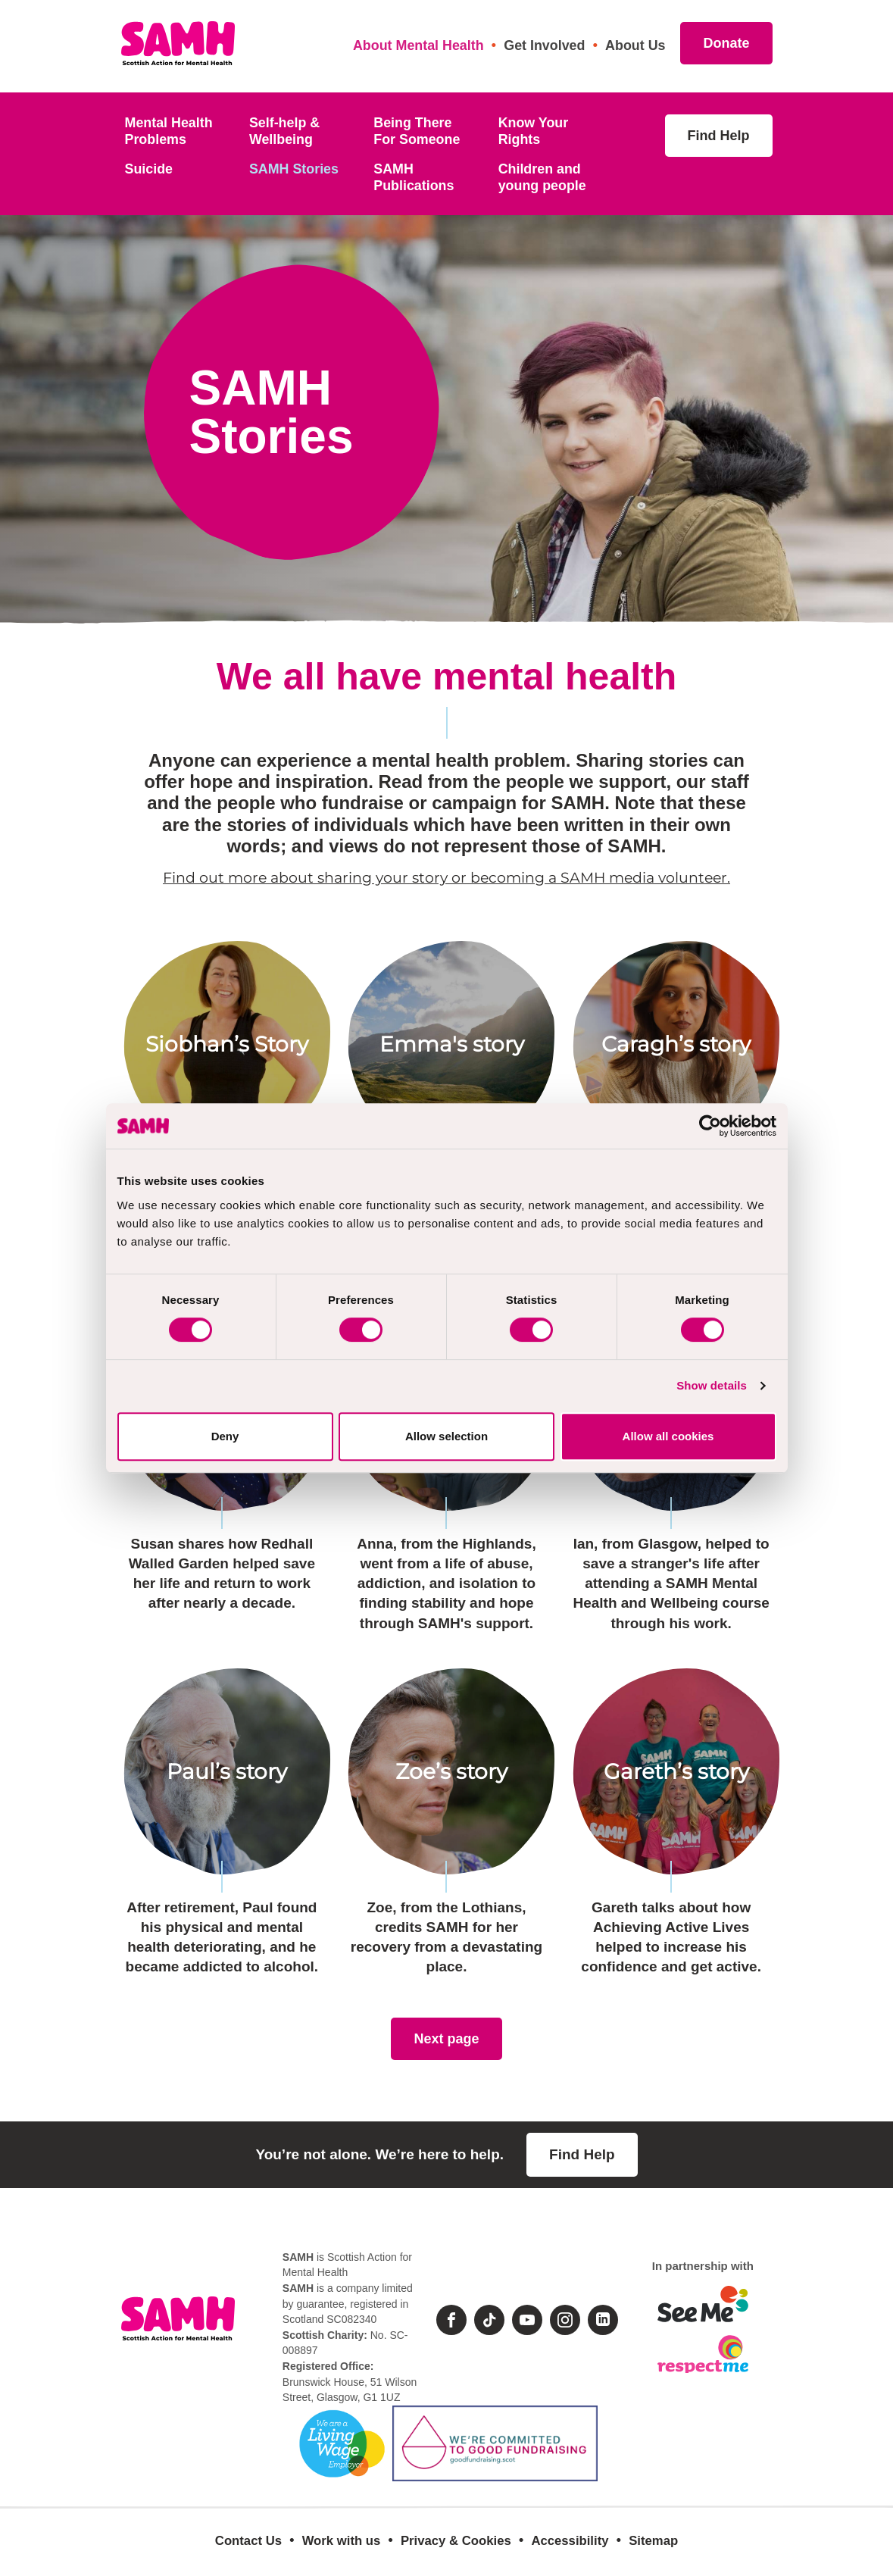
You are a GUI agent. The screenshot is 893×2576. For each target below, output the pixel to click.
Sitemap (653, 2541)
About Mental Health (418, 45)
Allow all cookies (668, 1436)
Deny (225, 1436)
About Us (635, 45)
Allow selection (446, 1436)
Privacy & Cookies (456, 2541)
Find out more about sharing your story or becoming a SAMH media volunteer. (446, 877)
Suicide (149, 169)
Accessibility (569, 2541)
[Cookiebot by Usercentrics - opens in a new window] (710, 1125)
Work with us (341, 2541)
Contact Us (248, 2541)
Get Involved (544, 45)
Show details (711, 1385)
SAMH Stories (294, 169)
